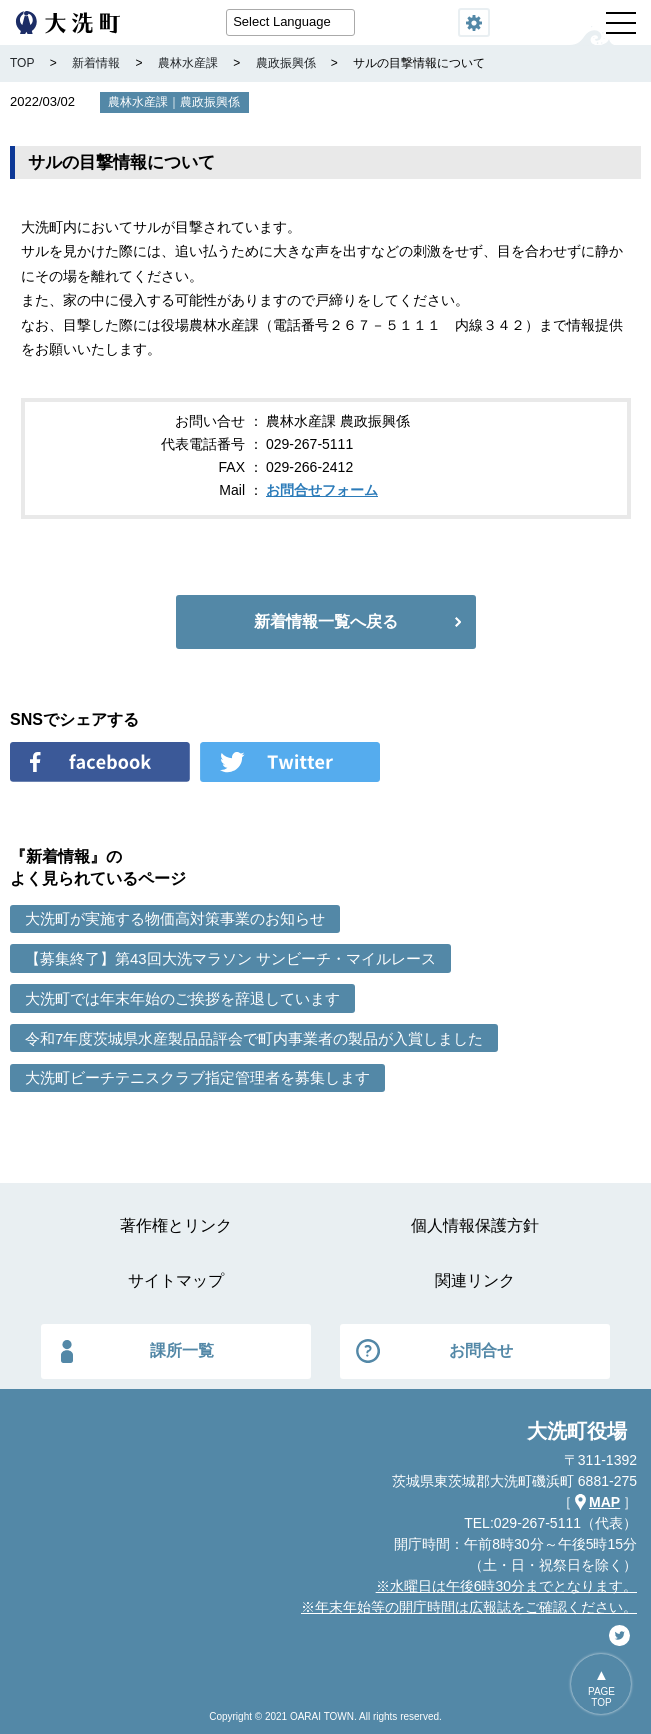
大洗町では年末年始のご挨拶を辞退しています (182, 998)
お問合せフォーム (322, 490)
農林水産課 (138, 102)
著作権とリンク (176, 1225)
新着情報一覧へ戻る (326, 621)
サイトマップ (176, 1280)
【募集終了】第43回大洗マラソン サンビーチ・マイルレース (230, 958)
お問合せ (481, 1350)
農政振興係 (210, 102)
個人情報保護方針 (475, 1225)
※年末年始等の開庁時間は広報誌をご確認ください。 (469, 1607)
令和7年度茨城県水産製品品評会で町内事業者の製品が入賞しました (254, 1038)
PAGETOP (601, 1697)
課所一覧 (182, 1350)
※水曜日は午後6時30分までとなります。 (506, 1586)
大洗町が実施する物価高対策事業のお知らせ (175, 918)
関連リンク (475, 1280)
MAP (604, 1502)
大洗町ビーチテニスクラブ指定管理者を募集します (197, 1077)
